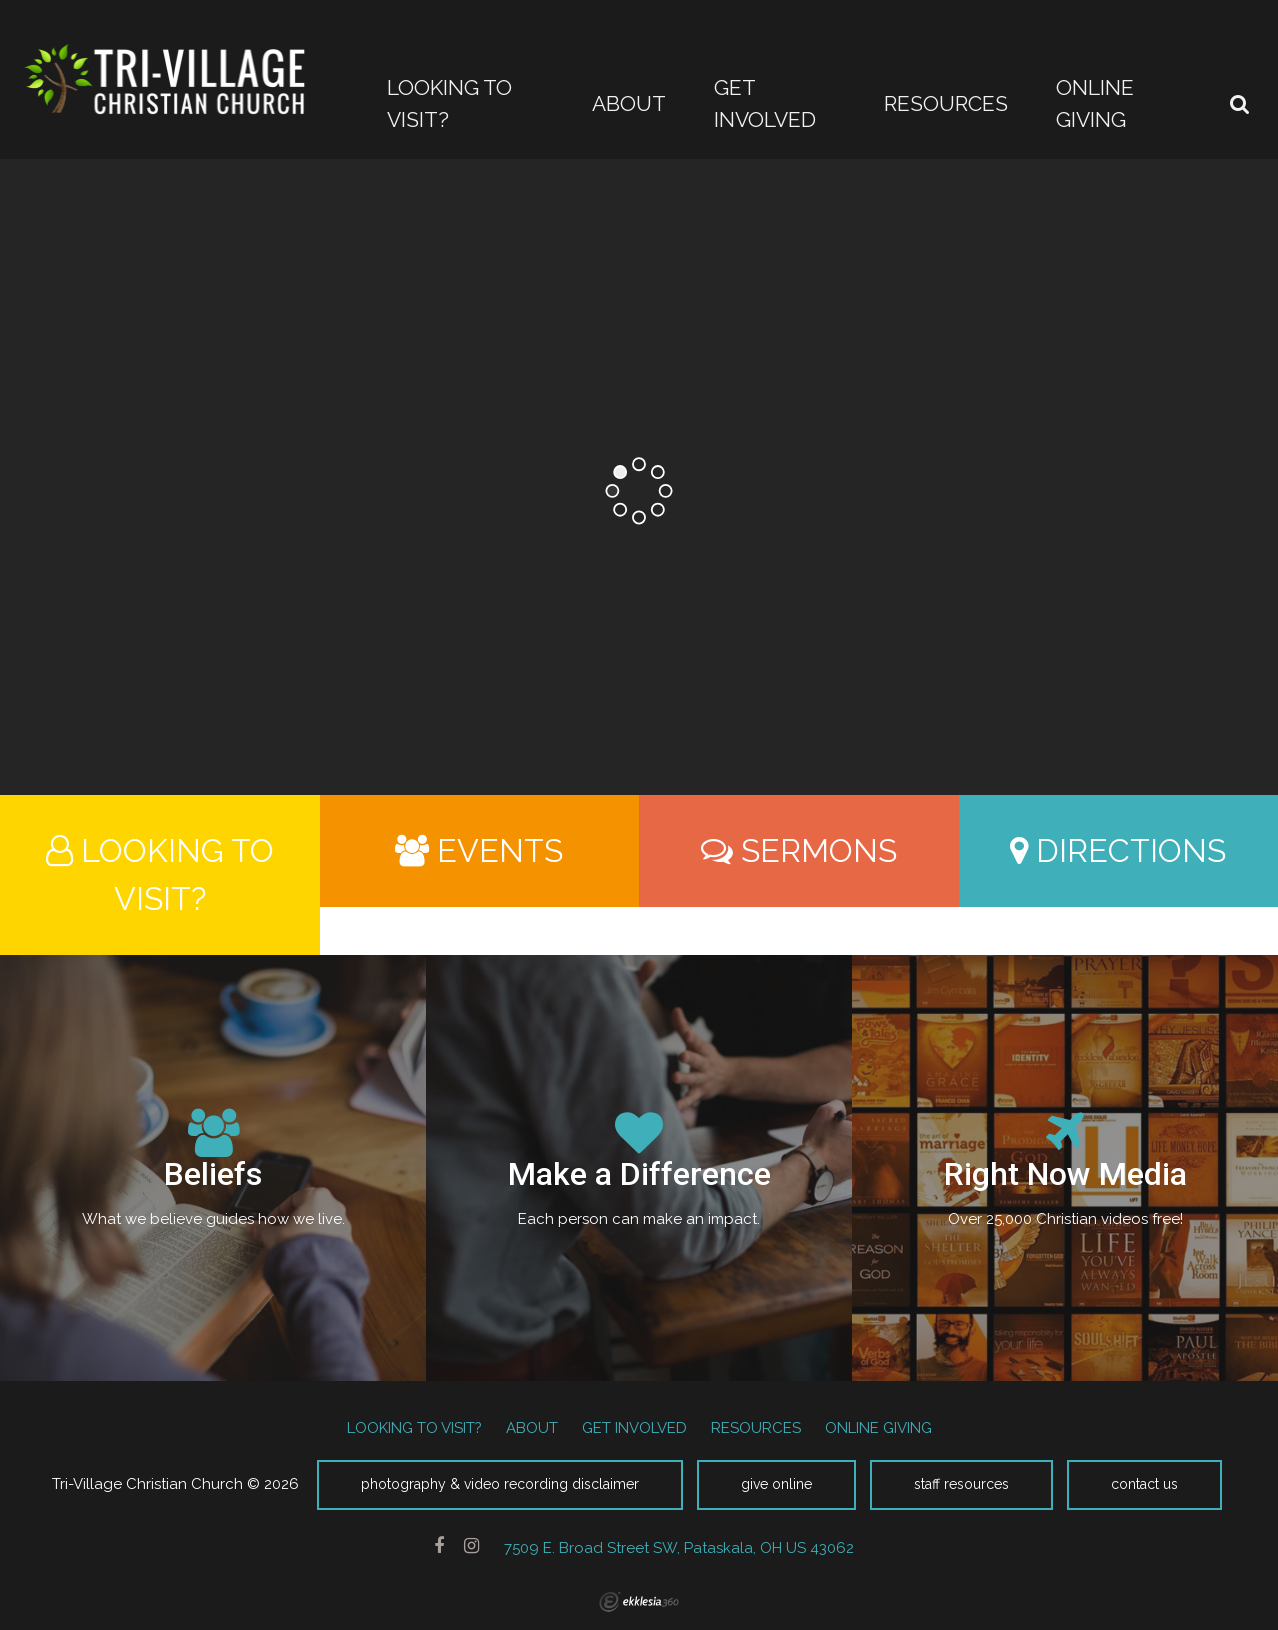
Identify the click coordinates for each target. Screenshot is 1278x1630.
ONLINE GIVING (878, 1428)
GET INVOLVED (634, 1428)
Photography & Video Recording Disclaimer (500, 1484)
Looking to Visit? (160, 874)
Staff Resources (961, 1484)
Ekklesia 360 (639, 1602)
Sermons (799, 850)
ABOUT (532, 1428)
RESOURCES (756, 1428)
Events (479, 850)
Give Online (776, 1484)
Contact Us (1144, 1484)
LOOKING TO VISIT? (414, 1428)
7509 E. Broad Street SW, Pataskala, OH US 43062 (679, 1547)
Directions (1118, 850)
